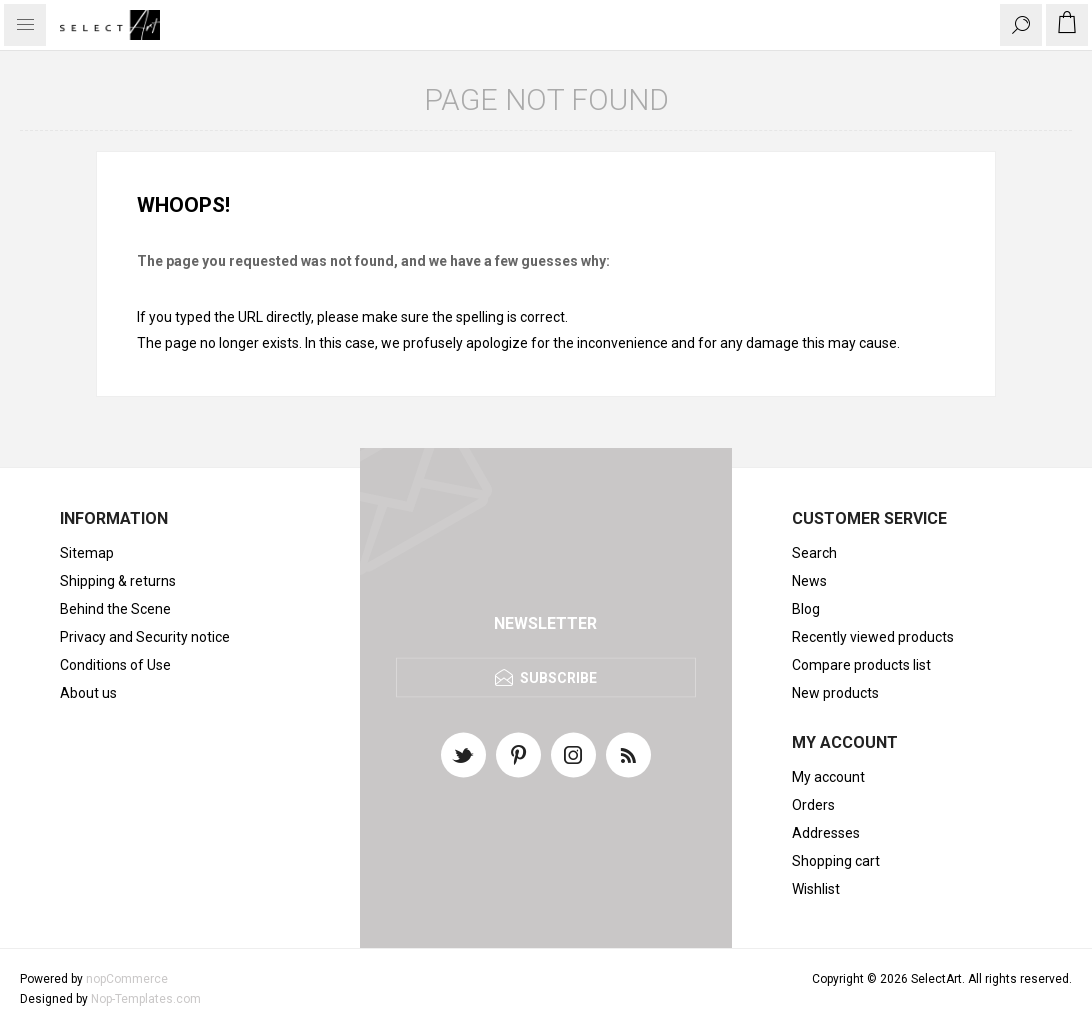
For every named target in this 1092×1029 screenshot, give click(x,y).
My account (828, 777)
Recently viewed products (873, 637)
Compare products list (861, 665)
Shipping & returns (118, 581)
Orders (813, 805)
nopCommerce (127, 979)
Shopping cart (836, 861)
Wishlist (816, 889)
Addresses (826, 833)
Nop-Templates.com (146, 999)
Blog (806, 609)
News (809, 581)
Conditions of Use (115, 665)
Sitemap (87, 553)
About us (88, 693)
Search (814, 553)
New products (835, 693)
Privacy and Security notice (145, 637)
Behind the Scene (115, 609)
